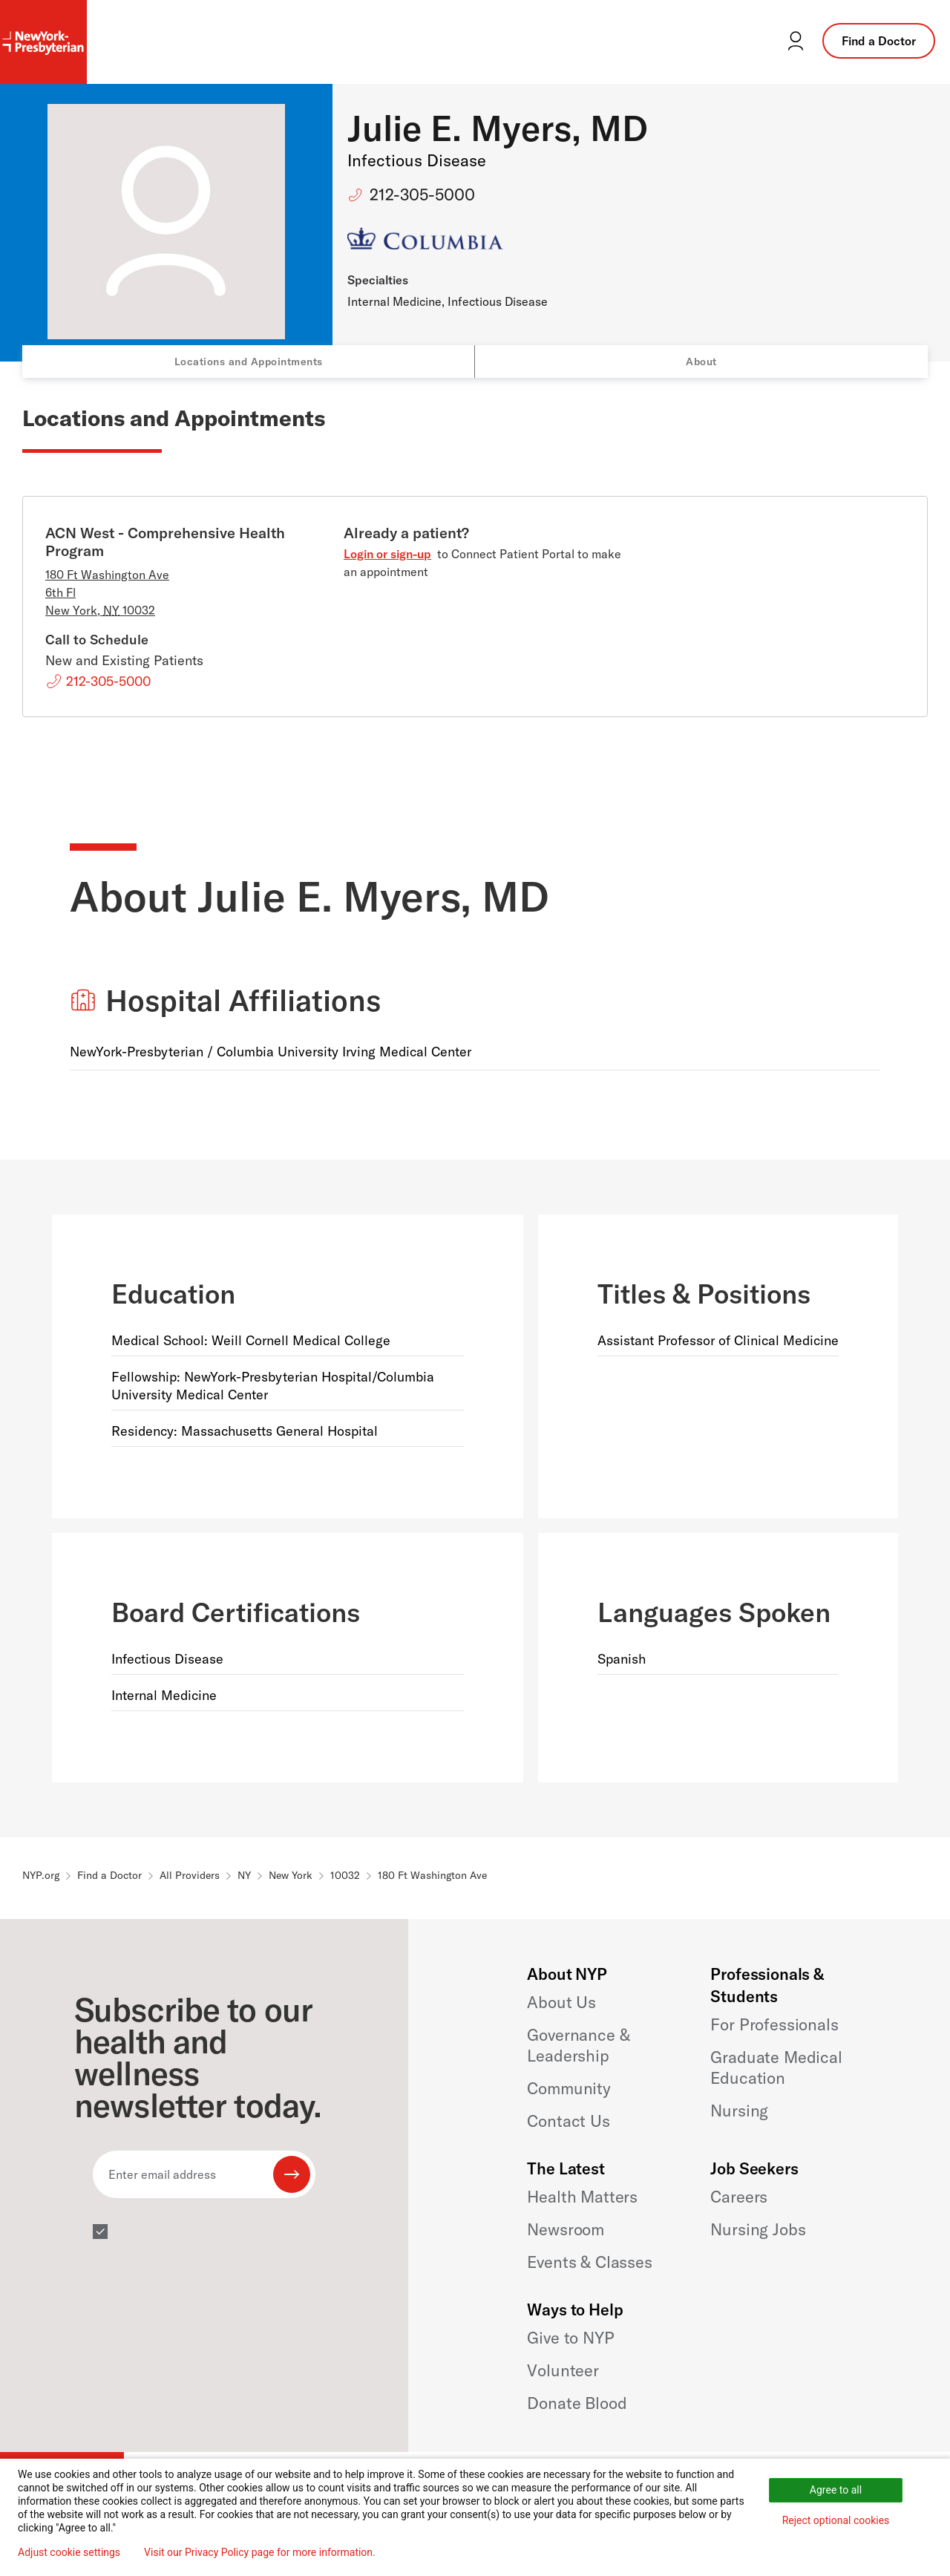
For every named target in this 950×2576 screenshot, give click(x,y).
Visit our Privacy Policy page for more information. (260, 2552)
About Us (561, 2002)
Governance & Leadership (578, 2045)
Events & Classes (589, 2262)
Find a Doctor (879, 40)
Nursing (739, 2110)
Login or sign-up (387, 553)
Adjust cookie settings (69, 2552)
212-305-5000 (422, 194)
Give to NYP (570, 2337)
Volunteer (563, 2370)
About (701, 361)
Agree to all (836, 2490)
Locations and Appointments (248, 361)
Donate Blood (576, 2403)
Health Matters (582, 2196)
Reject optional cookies (836, 2520)
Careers (738, 2196)
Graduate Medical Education (776, 2067)
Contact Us (568, 2121)
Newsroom (565, 2229)
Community (569, 2088)
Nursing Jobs (757, 2229)
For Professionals (774, 2024)
